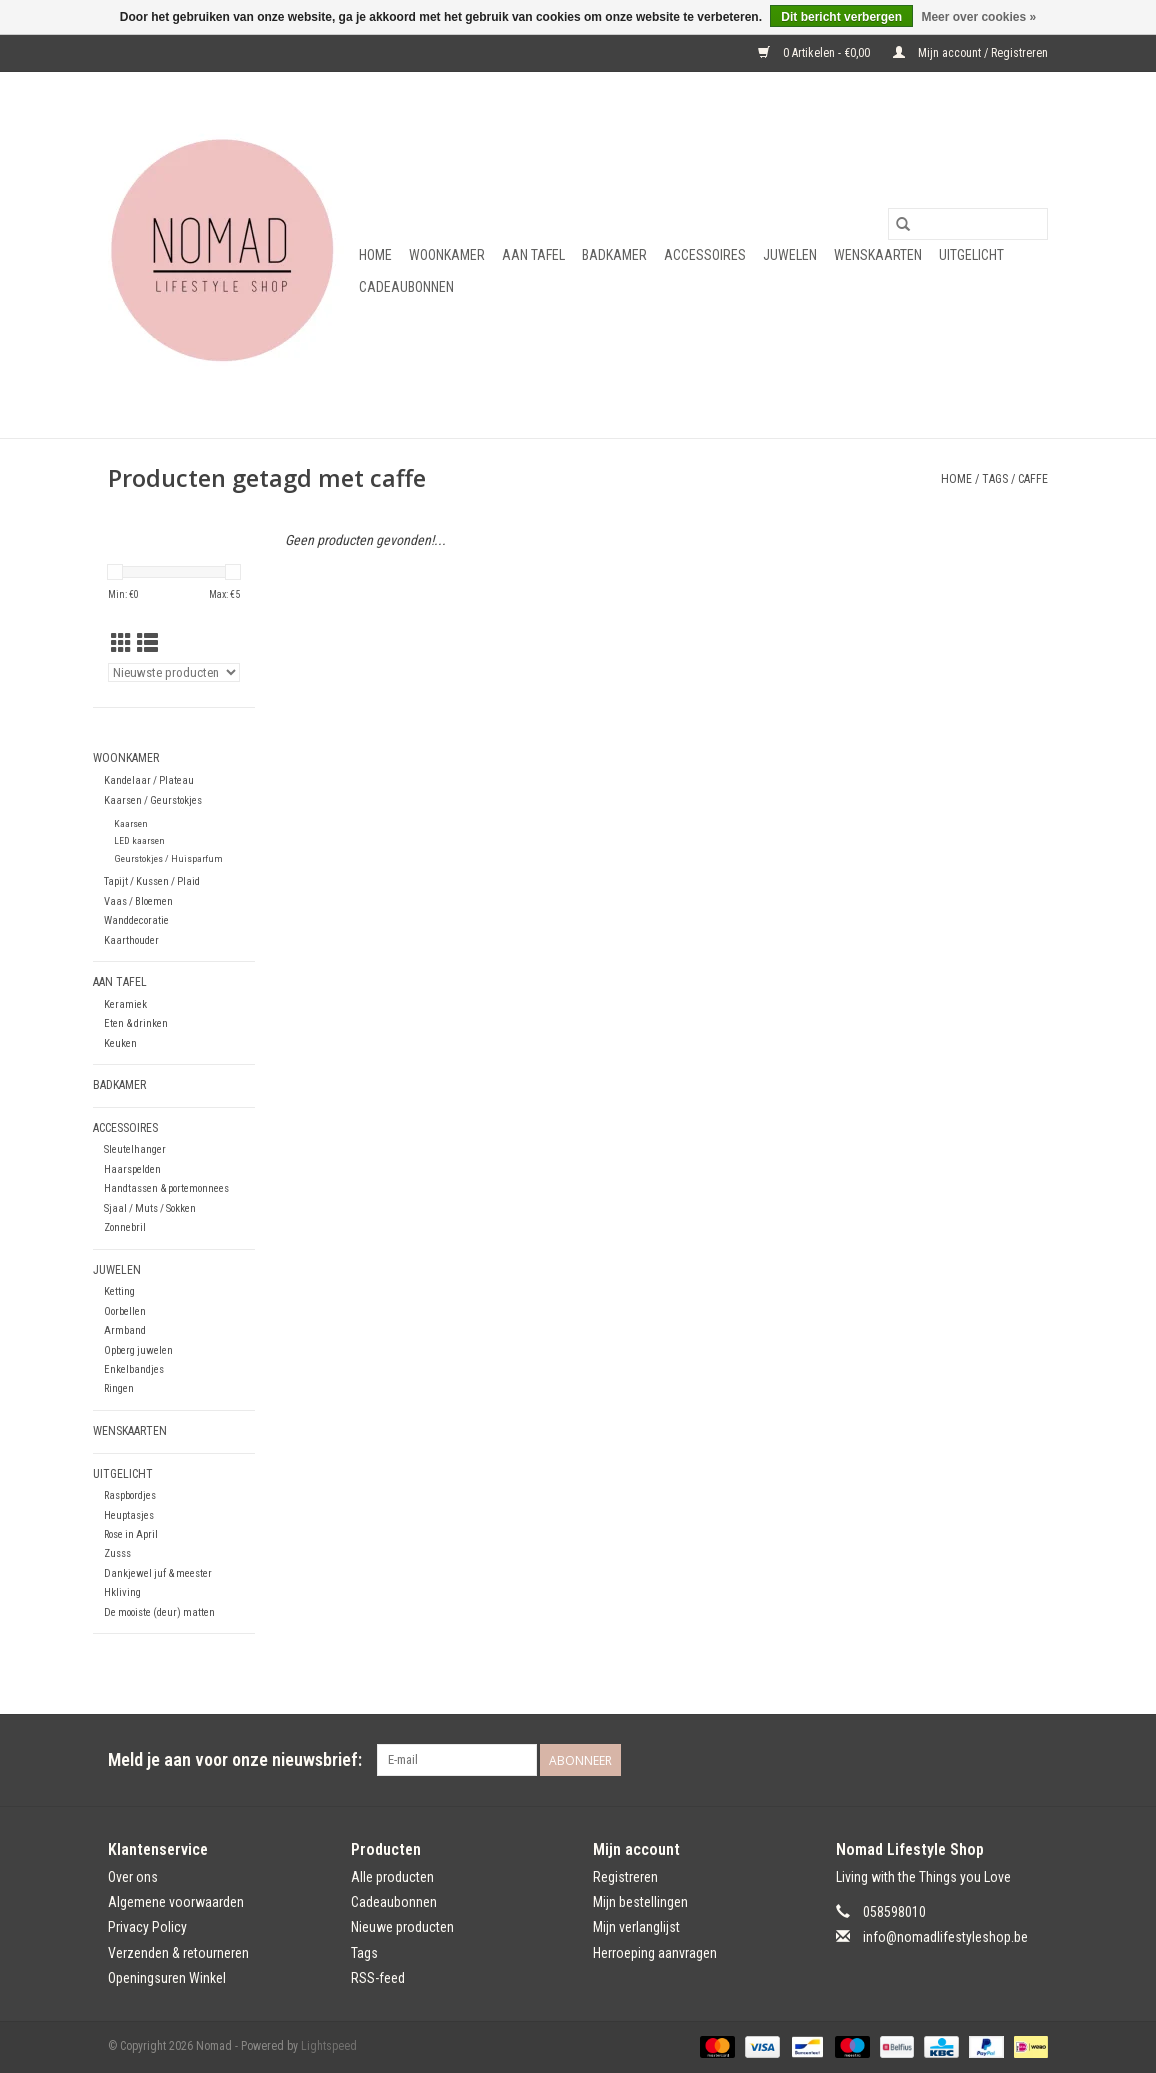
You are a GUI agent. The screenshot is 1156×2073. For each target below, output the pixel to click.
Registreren (625, 1877)
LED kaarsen (139, 840)
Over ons (133, 1877)
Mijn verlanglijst (636, 1927)
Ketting (119, 1291)
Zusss (117, 1553)
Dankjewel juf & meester (158, 1573)
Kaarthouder (131, 940)
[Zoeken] (968, 224)
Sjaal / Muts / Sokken (150, 1208)
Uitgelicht (971, 255)
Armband (125, 1330)
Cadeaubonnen (406, 287)
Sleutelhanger (135, 1149)
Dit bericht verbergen (841, 17)
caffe (1033, 479)
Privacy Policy (147, 1927)
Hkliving (122, 1592)
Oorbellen (125, 1311)
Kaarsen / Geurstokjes (153, 800)
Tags (995, 479)
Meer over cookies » (978, 17)
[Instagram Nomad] (1032, 1760)
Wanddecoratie (136, 920)
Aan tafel (533, 255)
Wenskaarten (878, 255)
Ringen (119, 1388)
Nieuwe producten (402, 1927)
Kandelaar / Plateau (149, 780)
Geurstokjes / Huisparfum (168, 858)
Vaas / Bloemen (138, 901)
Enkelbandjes (134, 1369)
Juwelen (790, 255)
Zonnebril (125, 1227)
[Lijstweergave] (147, 644)
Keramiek (125, 1004)
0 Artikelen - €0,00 (815, 53)
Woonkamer (447, 255)
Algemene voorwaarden (176, 1902)
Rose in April (131, 1534)
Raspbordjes (130, 1495)
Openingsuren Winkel (167, 1978)
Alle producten (392, 1877)
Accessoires (705, 255)
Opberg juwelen (138, 1350)
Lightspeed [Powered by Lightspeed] (329, 2046)
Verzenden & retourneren (178, 1953)
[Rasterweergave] (121, 644)
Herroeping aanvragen (655, 1953)
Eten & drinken (136, 1023)
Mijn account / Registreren (970, 53)
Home (375, 255)
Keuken (120, 1043)
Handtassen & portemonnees (166, 1188)
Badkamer (614, 255)
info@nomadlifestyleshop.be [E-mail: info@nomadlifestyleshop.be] (945, 1937)
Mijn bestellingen (640, 1902)
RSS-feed (378, 1978)
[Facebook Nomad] (997, 1760)
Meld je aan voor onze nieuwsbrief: (235, 1759)
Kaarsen (131, 823)
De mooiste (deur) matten (159, 1612)
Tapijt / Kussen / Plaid (152, 881)
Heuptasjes (129, 1515)
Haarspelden (132, 1169)
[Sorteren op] (174, 672)
